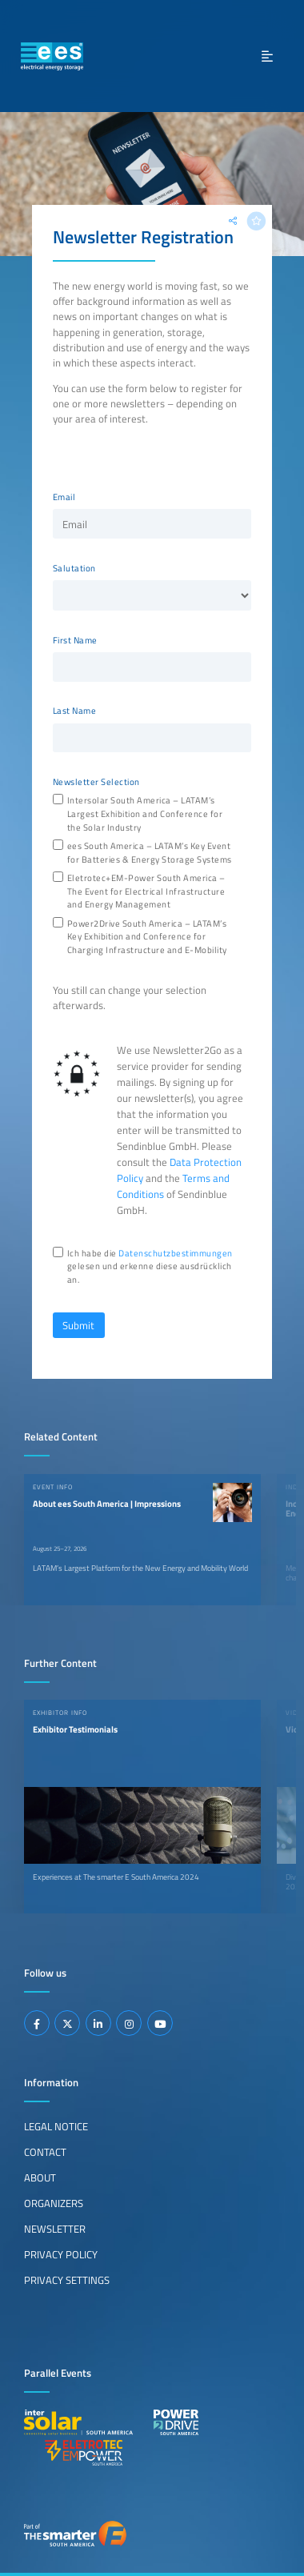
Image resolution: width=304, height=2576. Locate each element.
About (40, 2177)
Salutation (74, 568)
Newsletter (55, 2229)
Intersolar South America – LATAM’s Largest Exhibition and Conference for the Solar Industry (145, 814)
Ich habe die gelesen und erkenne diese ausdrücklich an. (150, 1267)
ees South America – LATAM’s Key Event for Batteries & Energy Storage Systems (149, 852)
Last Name (75, 710)
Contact (45, 2152)
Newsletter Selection (96, 781)
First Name (75, 640)
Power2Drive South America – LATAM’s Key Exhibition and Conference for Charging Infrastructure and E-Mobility (147, 937)
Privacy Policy (61, 2254)
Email (64, 497)
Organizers (53, 2203)
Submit (78, 1325)
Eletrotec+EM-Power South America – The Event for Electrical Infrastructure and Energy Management (146, 891)
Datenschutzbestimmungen (175, 1253)
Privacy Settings (67, 2280)
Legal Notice (56, 2126)
